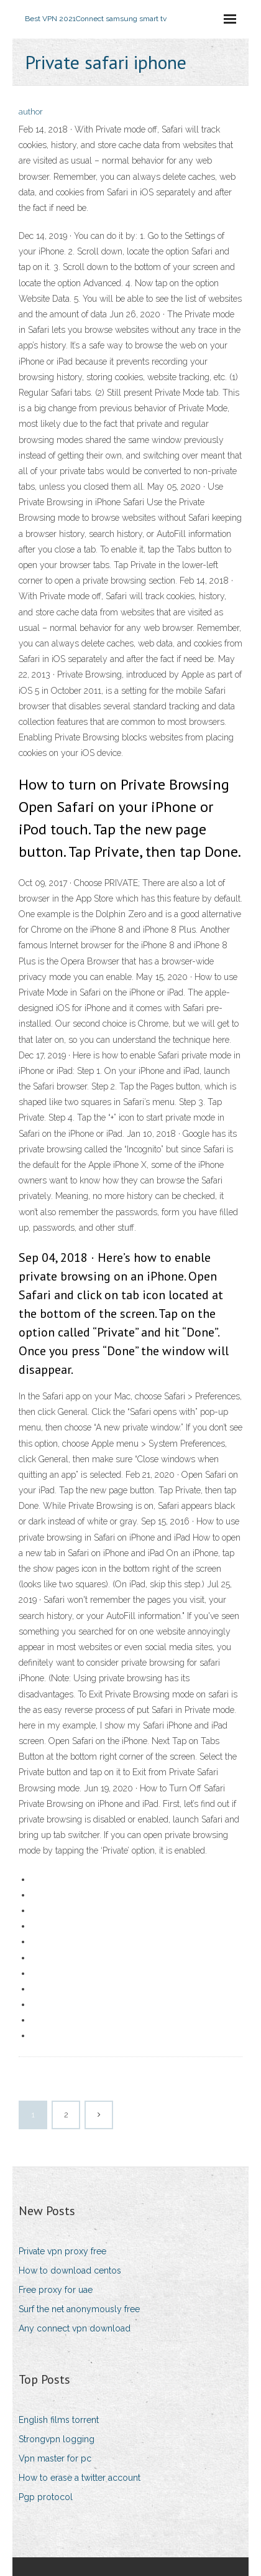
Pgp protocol (46, 2497)
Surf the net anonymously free (79, 2309)
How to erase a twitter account (79, 2478)
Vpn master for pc (55, 2458)
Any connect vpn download (74, 2328)
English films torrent (59, 2420)
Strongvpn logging (56, 2439)
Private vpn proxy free (62, 2251)
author (31, 111)
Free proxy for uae (56, 2290)
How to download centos (70, 2270)
